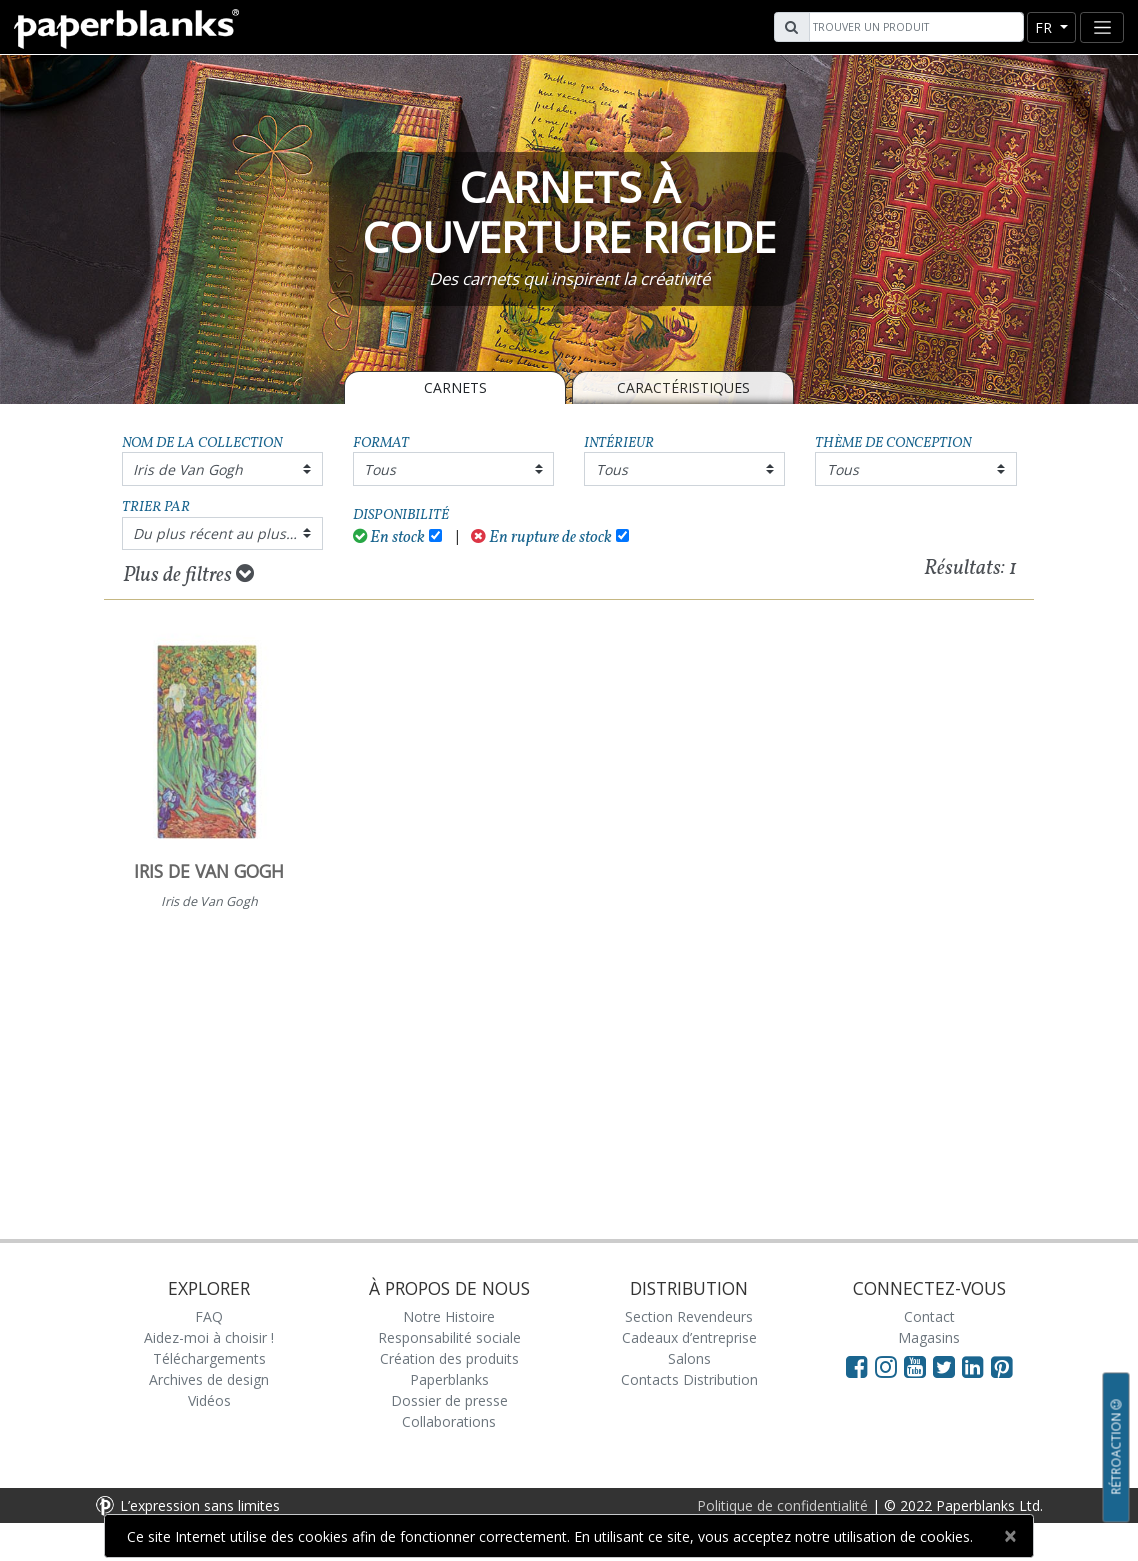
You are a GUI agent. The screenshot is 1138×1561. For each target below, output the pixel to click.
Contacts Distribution (689, 1379)
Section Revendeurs (689, 1316)
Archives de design (209, 1379)
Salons (689, 1358)
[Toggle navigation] (1102, 27)
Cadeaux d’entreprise (689, 1337)
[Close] (1009, 1536)
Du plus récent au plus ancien (228, 533)
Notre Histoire (449, 1316)
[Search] (914, 27)
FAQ (209, 1316)
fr (1045, 27)
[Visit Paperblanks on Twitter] (947, 1366)
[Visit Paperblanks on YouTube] (918, 1366)
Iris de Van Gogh (188, 469)
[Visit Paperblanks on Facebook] (857, 1366)
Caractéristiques (683, 387)
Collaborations (449, 1421)
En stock (389, 537)
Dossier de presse (449, 1400)
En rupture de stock (541, 537)
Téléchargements (209, 1358)
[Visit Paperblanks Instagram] (886, 1366)
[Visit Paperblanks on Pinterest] (1002, 1366)
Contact (929, 1316)
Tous (380, 469)
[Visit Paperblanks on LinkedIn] (976, 1366)
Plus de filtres (188, 575)
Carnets (455, 387)
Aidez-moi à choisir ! (209, 1337)
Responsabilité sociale (449, 1337)
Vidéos (209, 1400)
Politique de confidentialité (782, 1505)
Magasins (929, 1337)
